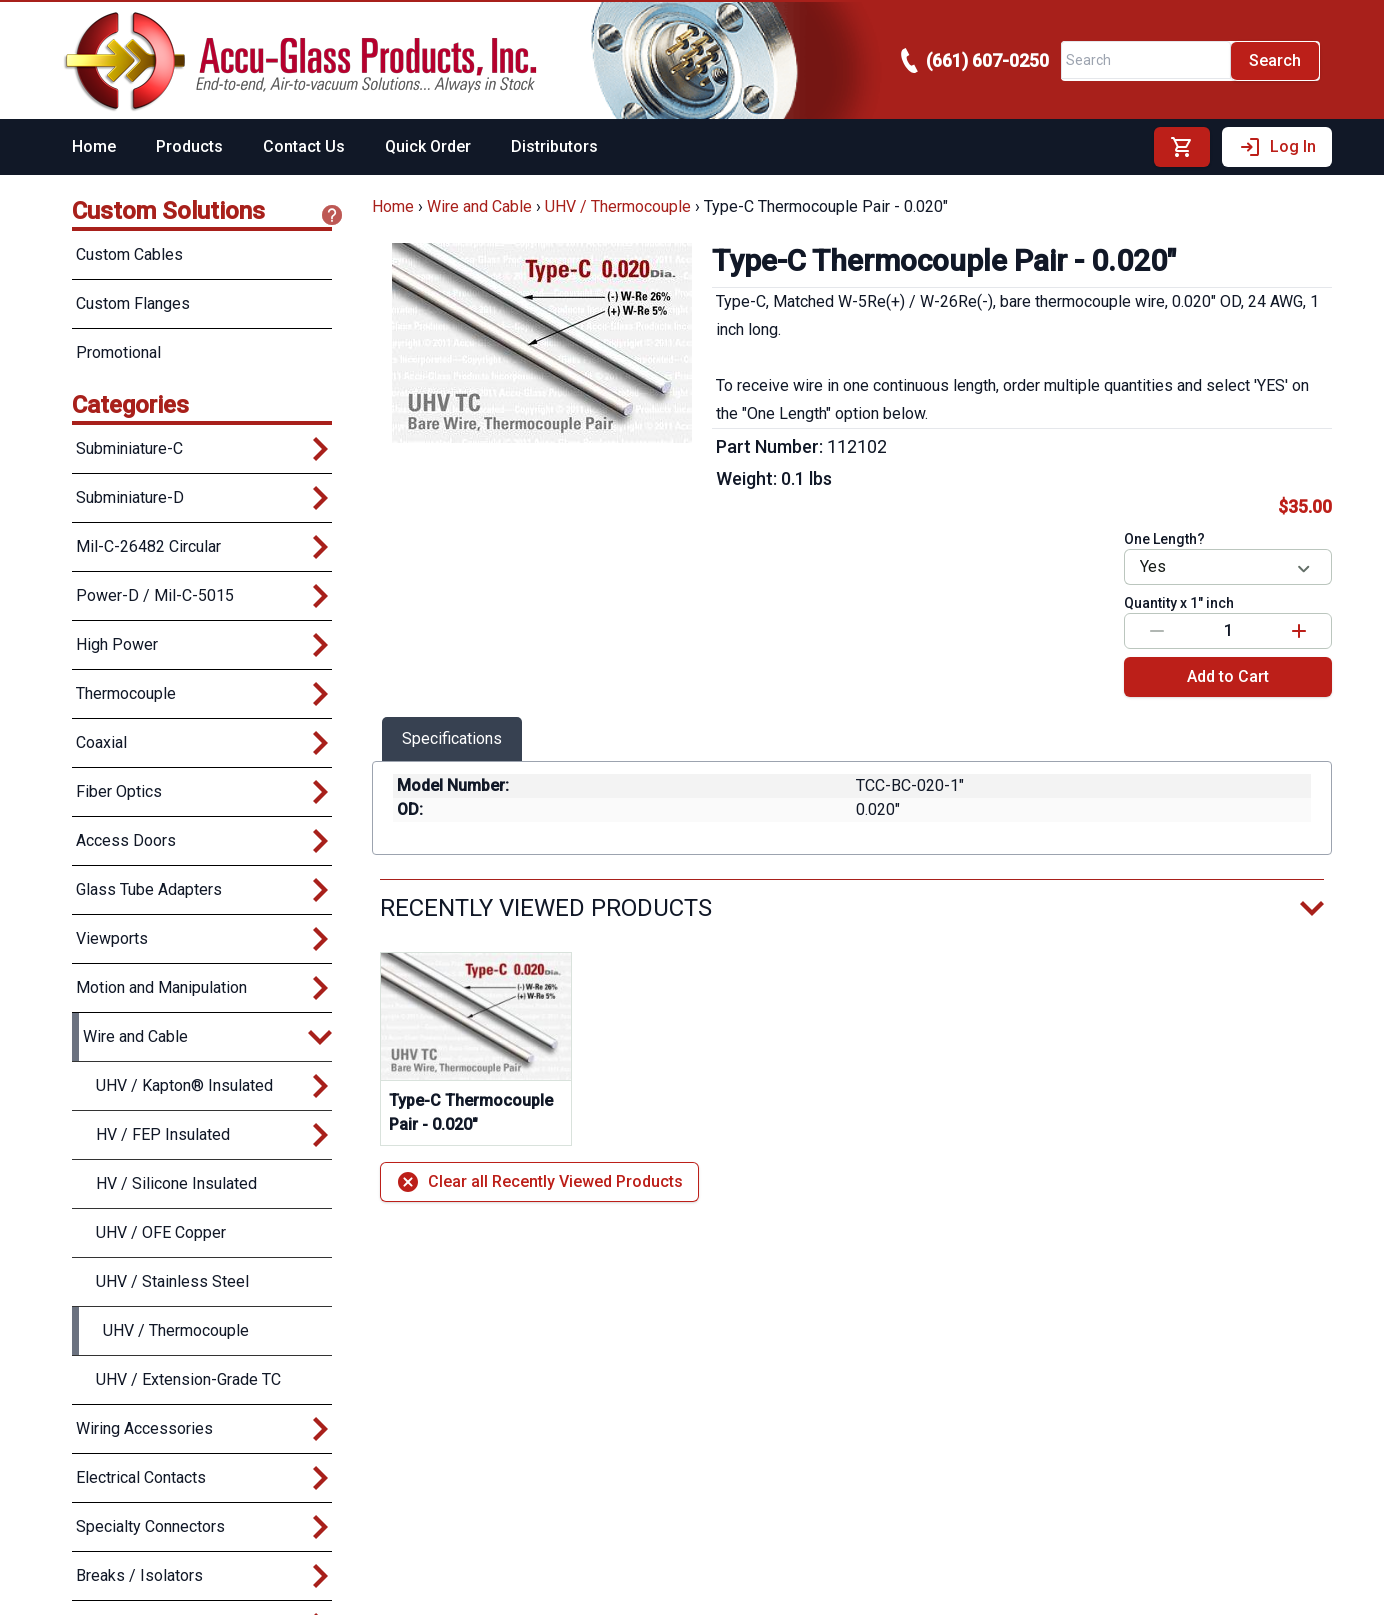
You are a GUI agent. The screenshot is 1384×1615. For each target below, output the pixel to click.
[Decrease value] (1157, 631)
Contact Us (304, 146)
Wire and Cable (479, 206)
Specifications (452, 738)
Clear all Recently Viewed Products (539, 1182)
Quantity (1179, 603)
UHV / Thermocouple (618, 206)
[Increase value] (1299, 631)
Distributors (554, 146)
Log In (1277, 147)
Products (189, 146)
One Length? (1164, 539)
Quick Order (428, 146)
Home (94, 146)
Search (1275, 60)
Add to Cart (1228, 676)
